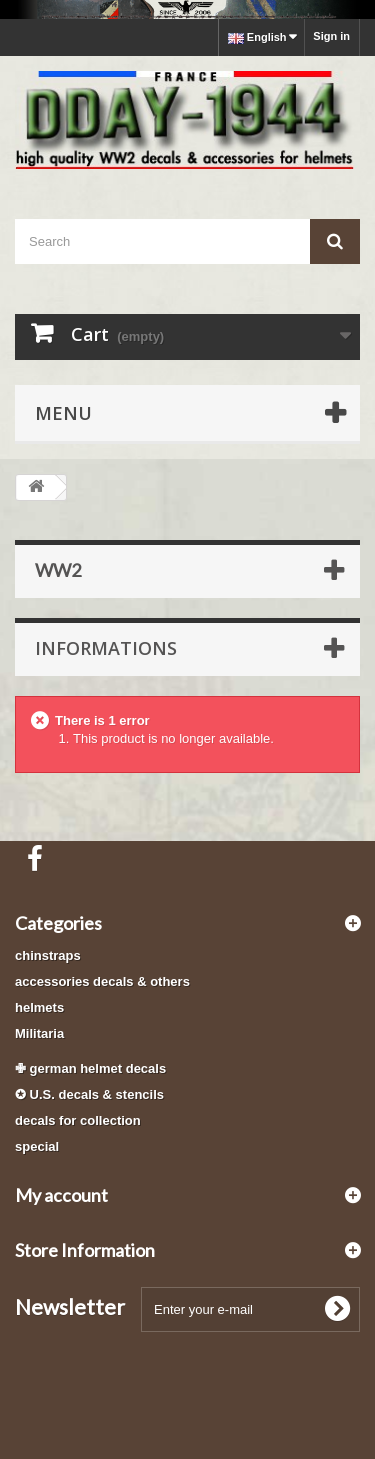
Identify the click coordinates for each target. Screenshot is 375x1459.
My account (61, 1195)
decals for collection (78, 1120)
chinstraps (48, 955)
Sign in (331, 36)
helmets (39, 1007)
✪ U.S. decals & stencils (89, 1094)
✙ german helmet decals (90, 1068)
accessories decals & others (102, 981)
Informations (106, 648)
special (37, 1146)
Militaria (39, 1033)
